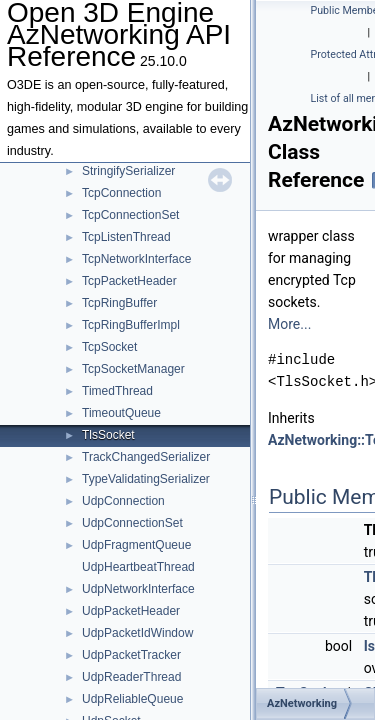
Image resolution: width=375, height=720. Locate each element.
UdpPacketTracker (131, 655)
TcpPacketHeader (129, 281)
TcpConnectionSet (130, 215)
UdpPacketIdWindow (137, 633)
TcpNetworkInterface (136, 259)
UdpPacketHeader (131, 611)
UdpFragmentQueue (136, 545)
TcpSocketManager (133, 369)
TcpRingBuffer (119, 303)
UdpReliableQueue (132, 699)
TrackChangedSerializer (146, 457)
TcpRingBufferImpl (131, 325)
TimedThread (117, 391)
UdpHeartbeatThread (138, 567)
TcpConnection (121, 193)
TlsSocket (108, 435)
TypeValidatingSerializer (146, 479)
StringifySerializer (128, 171)
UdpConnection (123, 501)
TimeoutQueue (121, 413)
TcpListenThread (126, 237)
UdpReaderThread (131, 677)
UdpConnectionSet (132, 523)
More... (289, 324)
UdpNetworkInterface (138, 589)
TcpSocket (109, 347)
